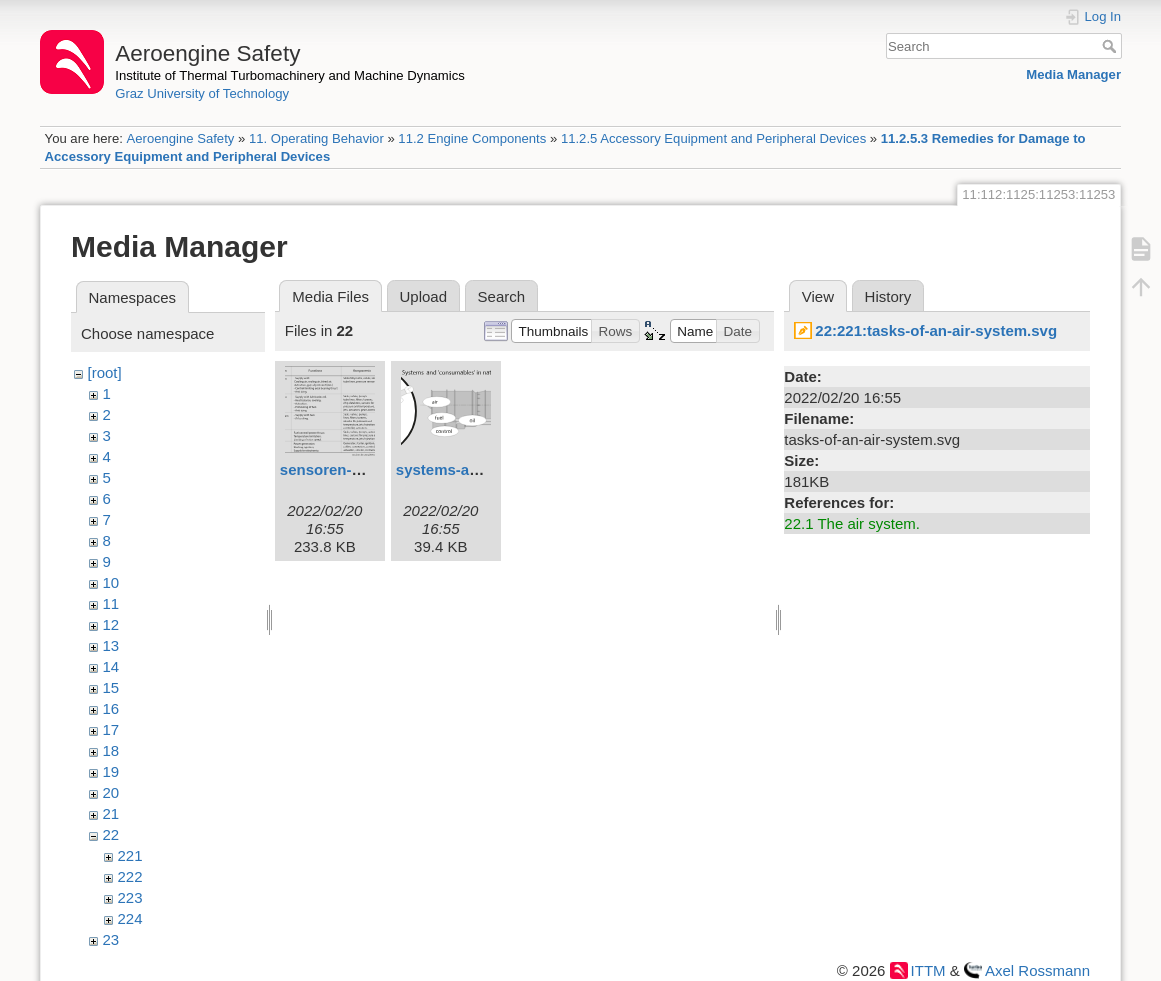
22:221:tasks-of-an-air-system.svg (936, 330)
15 (111, 687)
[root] (105, 372)
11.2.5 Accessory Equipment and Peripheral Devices (713, 138)
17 (111, 729)
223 (130, 897)
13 (111, 645)
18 (111, 750)
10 (111, 582)
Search (1111, 46)
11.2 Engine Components (472, 138)
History (888, 296)
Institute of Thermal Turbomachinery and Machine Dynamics (290, 75)
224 (130, 918)
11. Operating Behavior (316, 138)
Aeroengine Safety (180, 138)
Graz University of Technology (202, 93)
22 (111, 834)
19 (111, 771)
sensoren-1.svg (335, 469)
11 (111, 603)
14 (111, 666)
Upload (424, 296)
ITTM (928, 970)
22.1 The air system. (852, 523)
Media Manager (1073, 74)
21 (111, 813)
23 (111, 939)
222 (130, 876)
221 (130, 855)
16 (111, 708)
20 (111, 792)
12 (111, 624)
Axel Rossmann (1037, 970)
